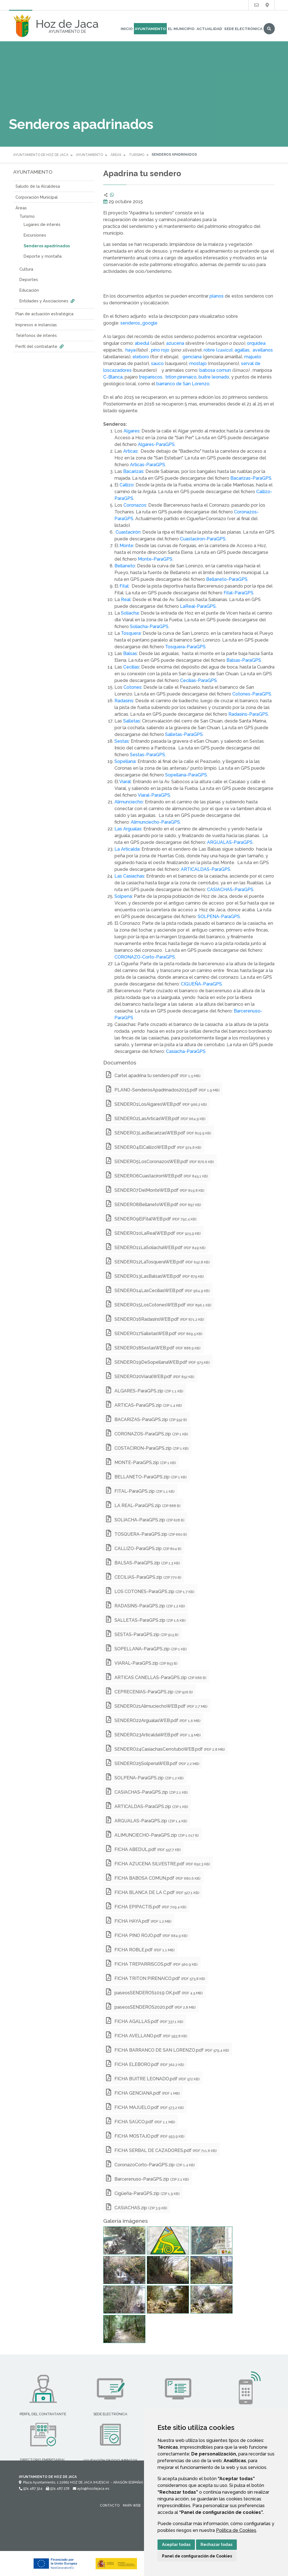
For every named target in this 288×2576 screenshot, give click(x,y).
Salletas (131, 721)
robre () (218, 350)
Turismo (136, 155)
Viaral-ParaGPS (154, 795)
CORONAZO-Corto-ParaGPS (144, 957)
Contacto (110, 2505)
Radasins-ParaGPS (248, 714)
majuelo (252, 356)
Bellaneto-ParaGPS (227, 579)
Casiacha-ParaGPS (186, 1051)
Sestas (121, 741)
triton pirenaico (180, 377)
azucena (175, 343)
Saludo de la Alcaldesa (37, 186)
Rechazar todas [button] (216, 2544)
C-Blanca (113, 377)
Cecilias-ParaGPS (198, 680)
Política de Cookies (236, 2530)
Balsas (130, 653)
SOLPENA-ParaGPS (219, 916)
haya (130, 350)
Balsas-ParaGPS (243, 660)
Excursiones (35, 235)
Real (125, 599)
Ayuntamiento (150, 28)
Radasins (123, 700)
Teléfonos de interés (36, 335)
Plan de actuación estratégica (44, 313)
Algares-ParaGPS (156, 444)
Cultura (26, 269)
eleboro (140, 356)
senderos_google (139, 323)
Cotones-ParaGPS (251, 694)
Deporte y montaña (43, 256)
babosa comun (215, 370)
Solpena (123, 896)
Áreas (116, 155)
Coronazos (134, 505)
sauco (157, 363)
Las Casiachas (129, 876)
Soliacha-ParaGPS (149, 626)
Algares (131, 431)
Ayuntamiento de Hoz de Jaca (40, 155)
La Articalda (127, 849)
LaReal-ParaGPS (198, 606)
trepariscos (150, 377)
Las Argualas (127, 829)
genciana (192, 356)
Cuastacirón (128, 532)
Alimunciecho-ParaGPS (155, 822)
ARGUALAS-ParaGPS (230, 842)
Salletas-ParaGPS (184, 734)
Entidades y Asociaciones (47, 300)
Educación (29, 290)
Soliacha (130, 613)
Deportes (28, 279)
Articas (130, 451)
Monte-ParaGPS (155, 559)
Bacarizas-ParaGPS (250, 478)
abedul (142, 343)
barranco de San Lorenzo (183, 383)
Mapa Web (131, 2505)
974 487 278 (57, 2489)
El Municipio (181, 28)
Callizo (127, 485)
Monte (126, 545)
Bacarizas (133, 471)
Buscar (269, 28)
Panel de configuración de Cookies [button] (197, 2556)
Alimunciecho (128, 802)
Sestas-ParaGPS (147, 754)
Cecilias (130, 667)
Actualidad (209, 28)
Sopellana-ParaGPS (186, 775)
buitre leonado (214, 377)
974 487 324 (30, 2489)
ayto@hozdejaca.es (91, 2489)
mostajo (197, 363)
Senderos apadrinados (47, 245)
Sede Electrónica (243, 28)
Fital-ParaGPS (238, 592)
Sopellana (125, 761)
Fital (124, 586)
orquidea (256, 343)
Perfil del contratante (40, 346)
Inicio (127, 28)
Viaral (125, 781)
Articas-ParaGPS (147, 464)
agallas (242, 350)
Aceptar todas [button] (176, 2544)
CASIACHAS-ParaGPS (230, 889)
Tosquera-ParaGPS (185, 646)
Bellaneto (124, 565)
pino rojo (160, 350)
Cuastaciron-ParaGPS (203, 539)
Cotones (132, 687)
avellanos (263, 350)
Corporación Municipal (36, 197)
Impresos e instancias (36, 324)
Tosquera (131, 633)
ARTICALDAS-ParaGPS (205, 869)
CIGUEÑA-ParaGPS (201, 984)
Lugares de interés (42, 224)
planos (217, 296)
